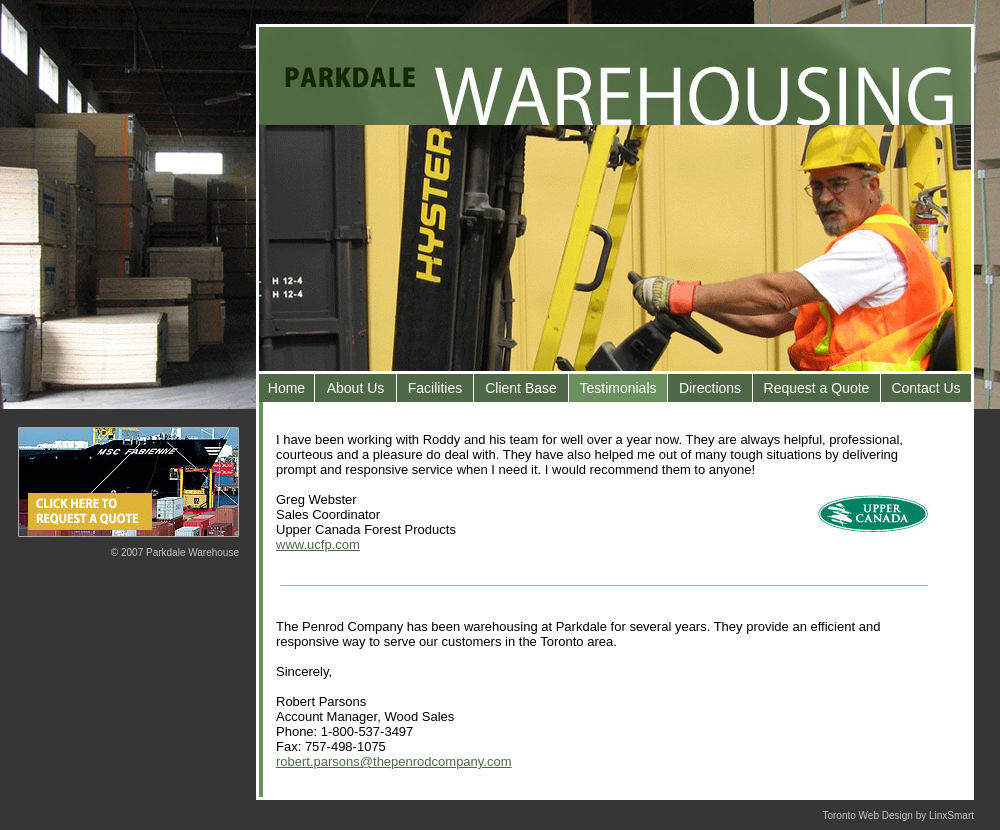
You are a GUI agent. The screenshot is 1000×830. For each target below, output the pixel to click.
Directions (710, 388)
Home (286, 388)
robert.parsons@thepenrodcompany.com (394, 761)
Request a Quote (817, 388)
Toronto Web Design (867, 815)
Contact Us (925, 388)
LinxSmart (951, 815)
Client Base (521, 388)
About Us (356, 388)
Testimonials (617, 388)
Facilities (435, 388)
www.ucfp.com (318, 544)
